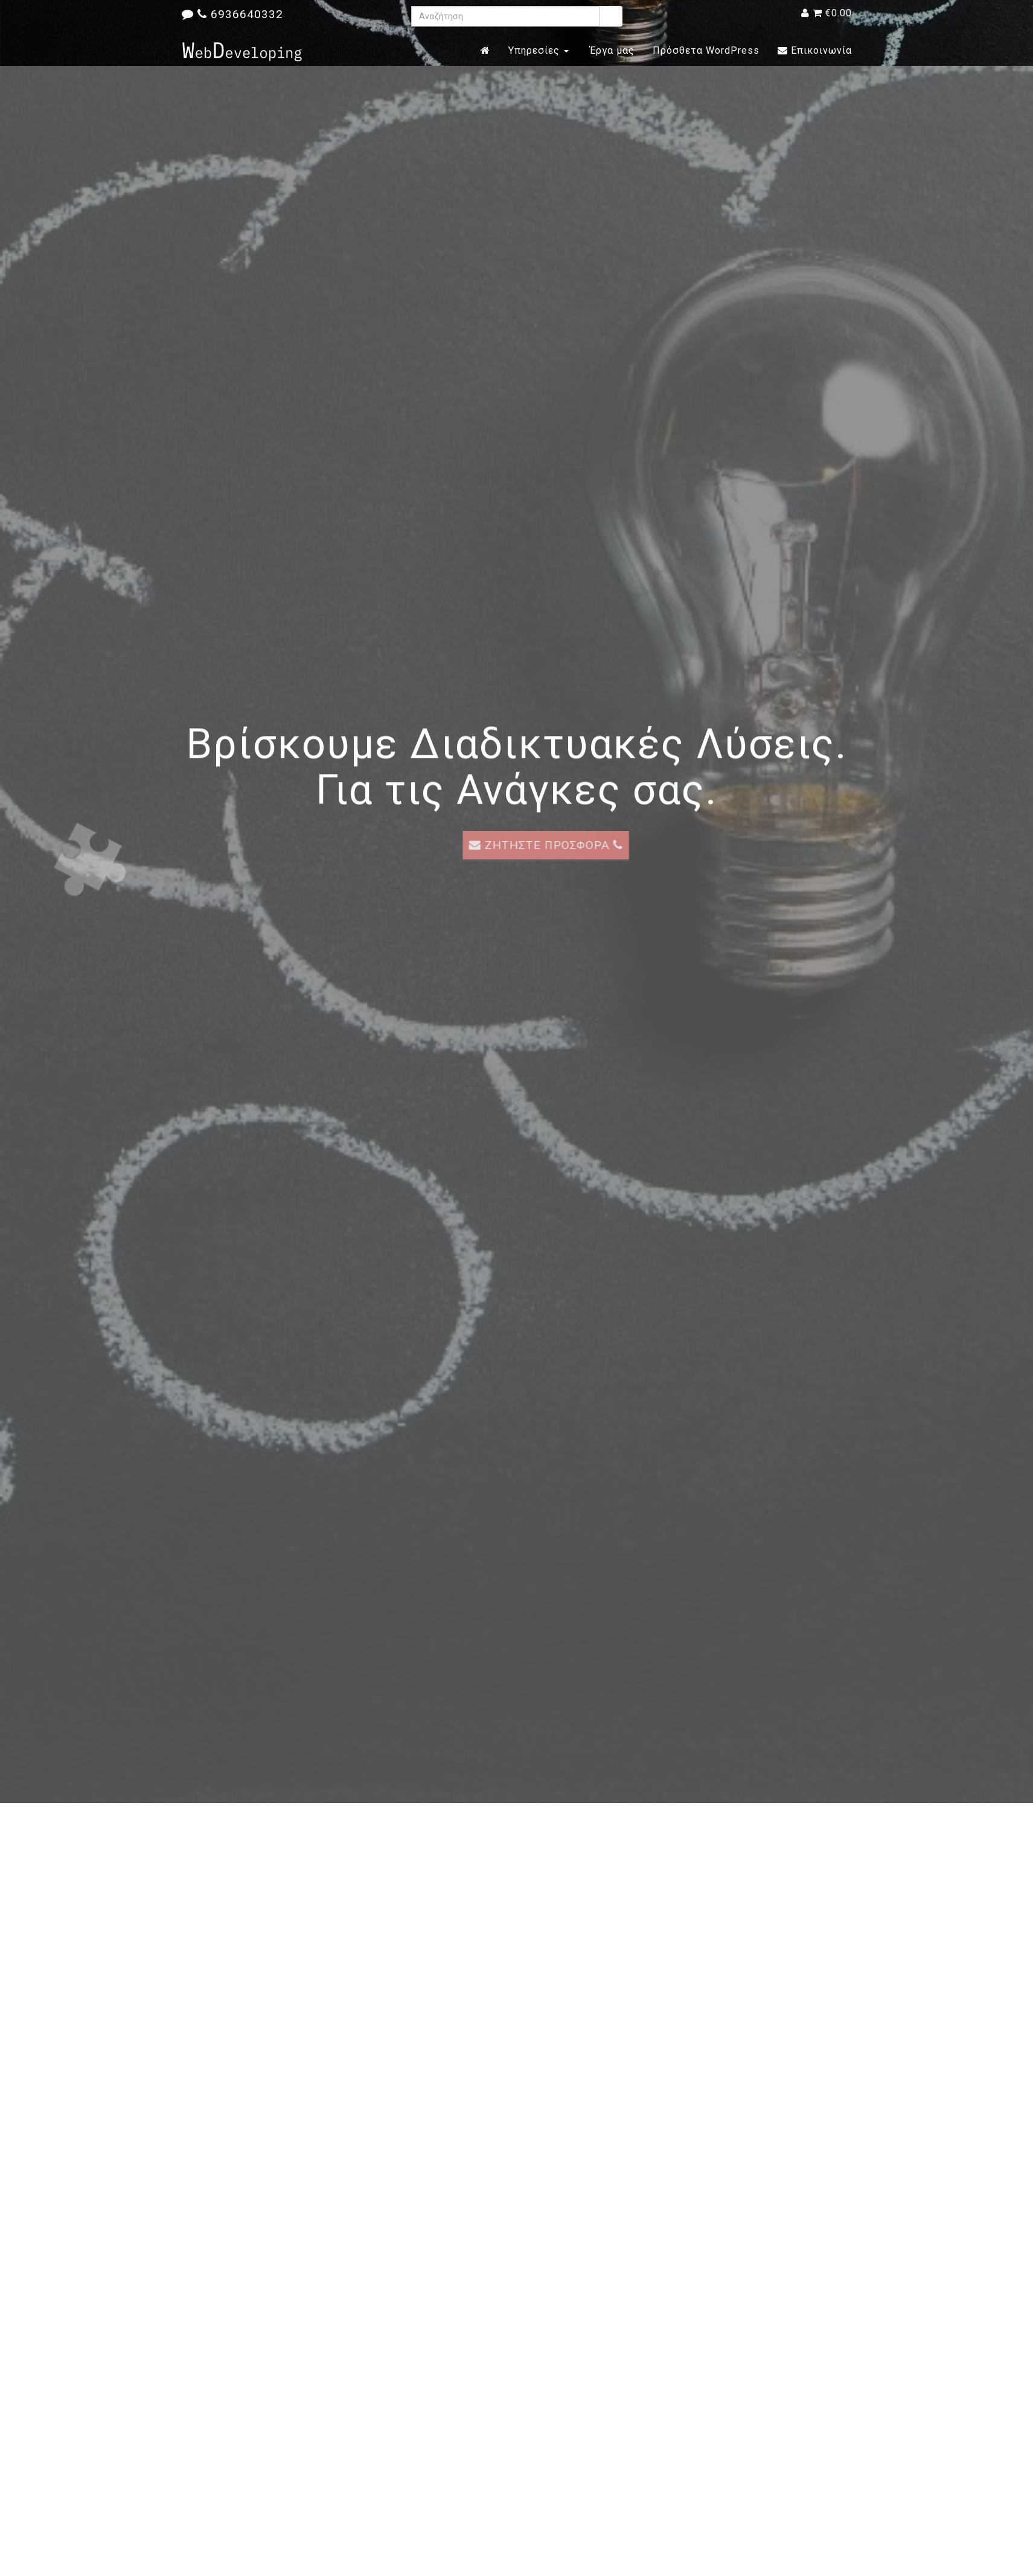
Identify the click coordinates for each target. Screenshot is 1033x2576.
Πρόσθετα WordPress (706, 50)
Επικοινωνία (815, 50)
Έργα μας (611, 50)
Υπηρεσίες (538, 50)
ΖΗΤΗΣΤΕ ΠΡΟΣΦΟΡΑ (574, 845)
